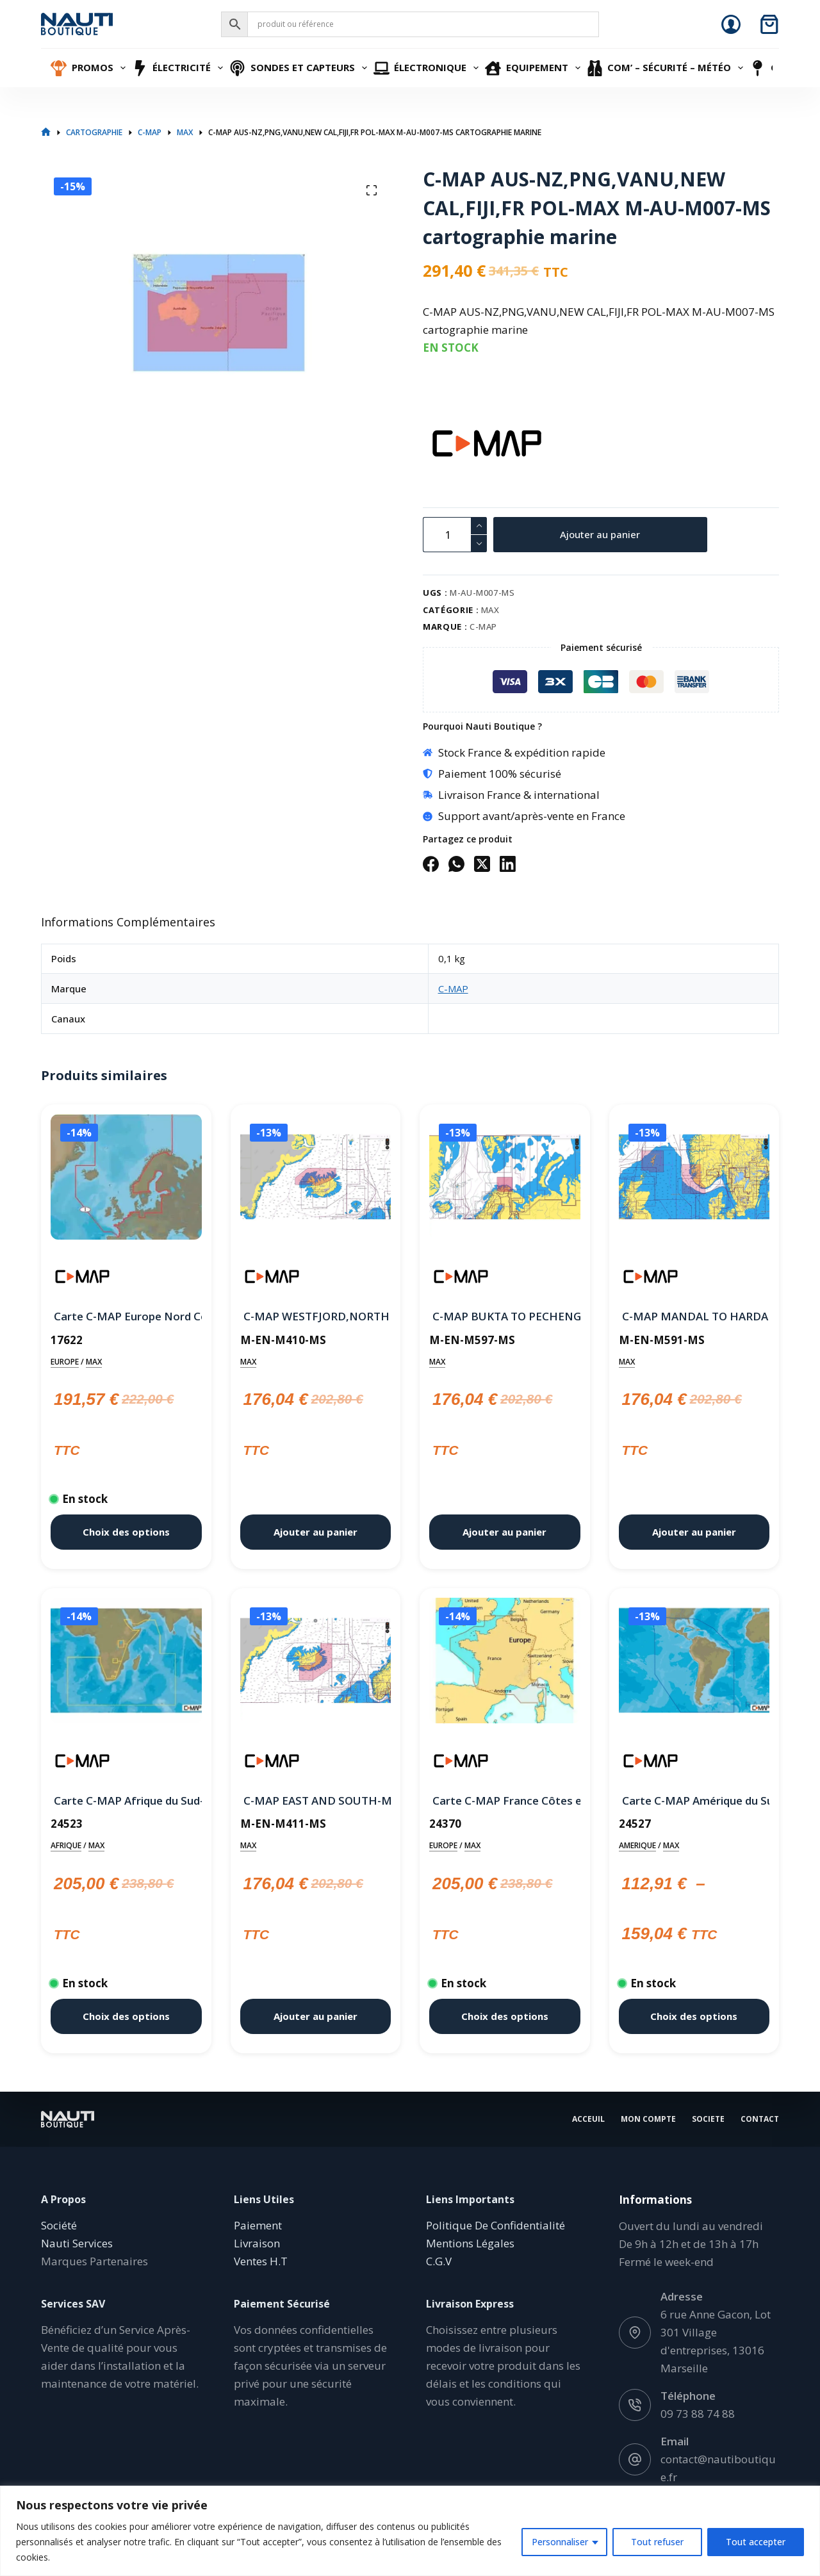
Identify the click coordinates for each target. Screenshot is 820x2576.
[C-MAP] (445, 443)
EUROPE (65, 1361)
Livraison (257, 2243)
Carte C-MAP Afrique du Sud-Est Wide (126, 1800)
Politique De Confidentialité (495, 2225)
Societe (708, 2119)
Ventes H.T (261, 2261)
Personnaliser (560, 2542)
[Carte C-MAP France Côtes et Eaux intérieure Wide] (504, 1663)
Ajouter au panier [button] (315, 1531)
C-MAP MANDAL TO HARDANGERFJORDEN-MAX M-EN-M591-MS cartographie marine (694, 1316)
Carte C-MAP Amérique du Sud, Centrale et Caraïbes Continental (694, 1800)
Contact (760, 2119)
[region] (410, 2531)
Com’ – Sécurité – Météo (667, 68)
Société (59, 2225)
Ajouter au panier (600, 534)
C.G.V (439, 2261)
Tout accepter (755, 2542)
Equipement (534, 68)
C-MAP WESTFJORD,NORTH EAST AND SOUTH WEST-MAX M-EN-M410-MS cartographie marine (315, 1316)
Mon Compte (648, 2119)
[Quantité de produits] (455, 534)
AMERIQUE (637, 1845)
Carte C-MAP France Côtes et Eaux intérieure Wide (504, 1800)
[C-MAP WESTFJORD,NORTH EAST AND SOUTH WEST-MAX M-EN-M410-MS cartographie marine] (315, 1179)
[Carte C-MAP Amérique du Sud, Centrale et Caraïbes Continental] (694, 1663)
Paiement (258, 2225)
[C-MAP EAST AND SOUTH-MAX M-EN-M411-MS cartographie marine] (315, 1663)
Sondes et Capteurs (299, 68)
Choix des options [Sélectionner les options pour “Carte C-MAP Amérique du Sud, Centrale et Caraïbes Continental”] (693, 2016)
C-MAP (483, 626)
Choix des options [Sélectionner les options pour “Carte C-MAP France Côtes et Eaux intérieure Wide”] (504, 2016)
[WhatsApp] (456, 864)
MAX (490, 610)
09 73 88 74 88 (697, 2413)
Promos (90, 68)
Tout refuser (657, 2542)
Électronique (427, 68)
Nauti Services (77, 2243)
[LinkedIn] (508, 864)
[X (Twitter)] (482, 864)
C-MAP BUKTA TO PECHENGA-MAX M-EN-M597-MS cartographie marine (504, 1316)
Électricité (179, 68)
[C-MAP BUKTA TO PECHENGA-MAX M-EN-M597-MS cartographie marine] (504, 1179)
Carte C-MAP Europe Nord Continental (126, 1316)
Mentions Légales (470, 2243)
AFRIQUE (66, 1845)
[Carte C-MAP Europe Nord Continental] (126, 1179)
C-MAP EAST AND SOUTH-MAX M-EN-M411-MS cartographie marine (315, 1800)
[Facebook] (431, 864)
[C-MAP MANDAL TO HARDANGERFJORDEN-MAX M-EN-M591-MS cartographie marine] (694, 1179)
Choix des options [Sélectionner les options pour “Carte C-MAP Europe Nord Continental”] (126, 1531)
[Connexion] (731, 24)
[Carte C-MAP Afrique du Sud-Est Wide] (126, 1663)
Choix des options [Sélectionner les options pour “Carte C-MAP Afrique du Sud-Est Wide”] (126, 2016)
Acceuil (588, 2119)
